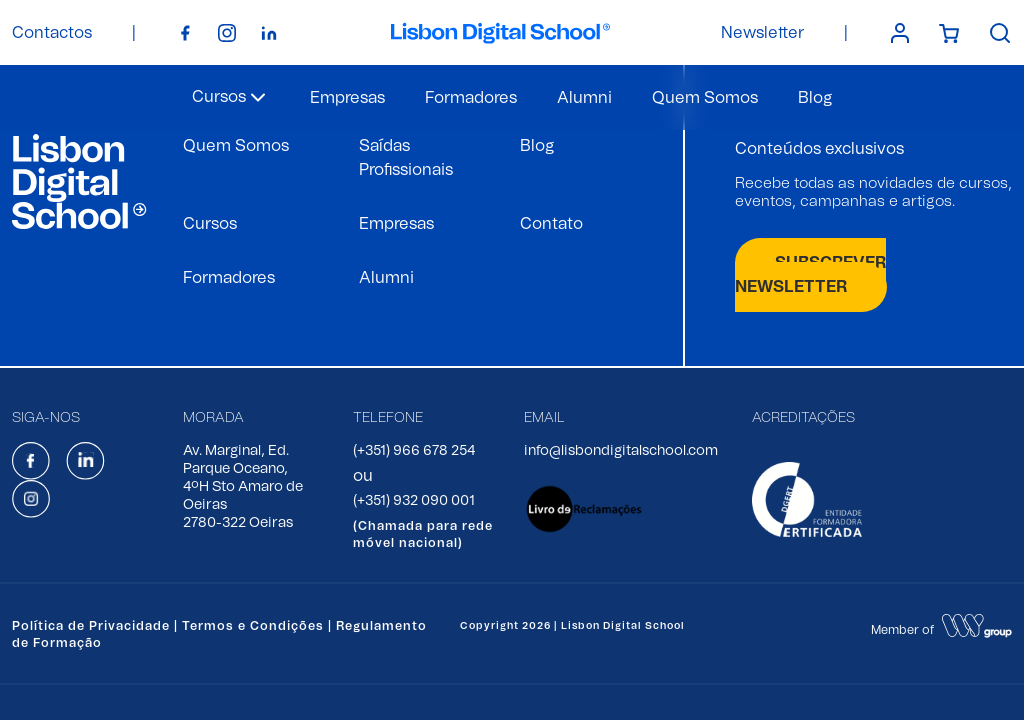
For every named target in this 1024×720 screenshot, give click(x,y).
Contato (551, 224)
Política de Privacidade (91, 626)
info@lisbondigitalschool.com (621, 451)
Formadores (471, 98)
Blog (815, 98)
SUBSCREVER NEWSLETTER (810, 275)
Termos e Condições (253, 626)
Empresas (347, 98)
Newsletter (762, 33)
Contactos (52, 33)
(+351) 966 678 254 (414, 451)
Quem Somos (705, 98)
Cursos (210, 224)
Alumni (584, 98)
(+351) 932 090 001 (414, 501)
